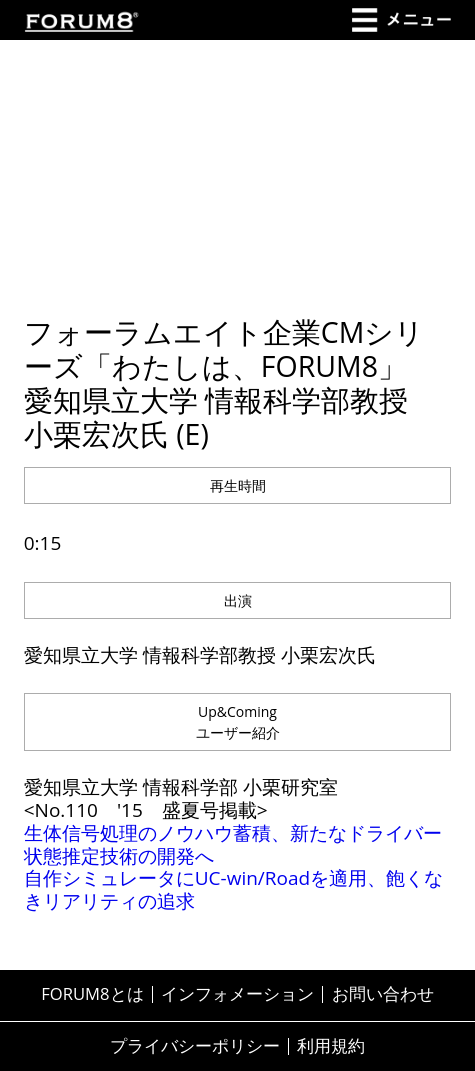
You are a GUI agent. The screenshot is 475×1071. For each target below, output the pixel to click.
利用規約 (331, 1046)
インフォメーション (237, 994)
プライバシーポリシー (195, 1046)
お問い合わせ (383, 994)
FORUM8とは (92, 994)
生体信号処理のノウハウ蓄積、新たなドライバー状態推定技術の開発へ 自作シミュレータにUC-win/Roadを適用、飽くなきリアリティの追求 (233, 867)
